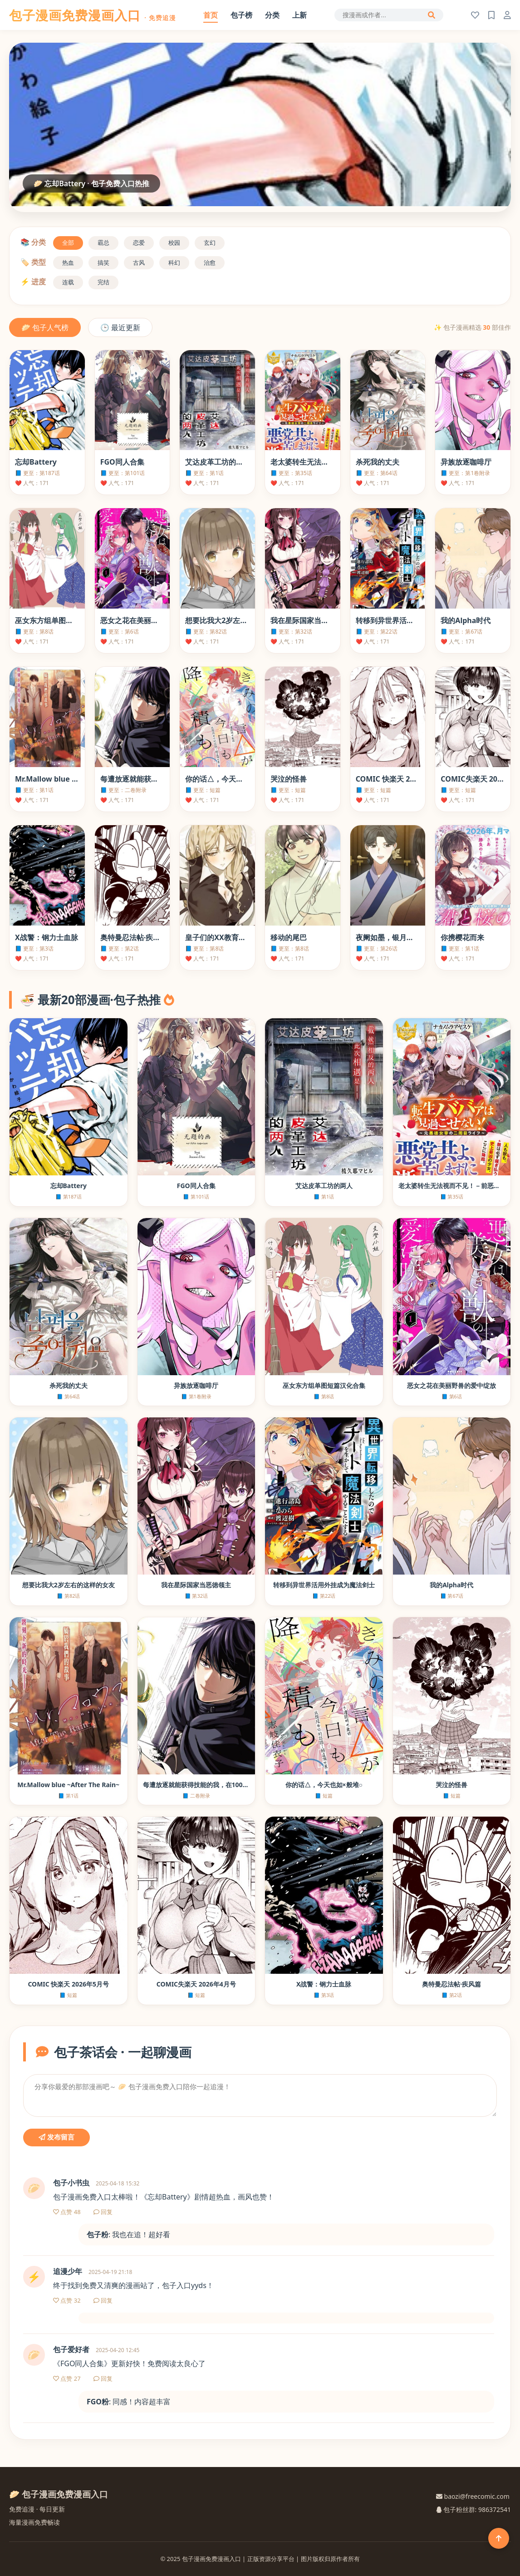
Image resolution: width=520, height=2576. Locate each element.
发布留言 (56, 2137)
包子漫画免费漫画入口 (92, 15)
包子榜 (241, 15)
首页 (210, 15)
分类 (272, 15)
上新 (299, 15)
